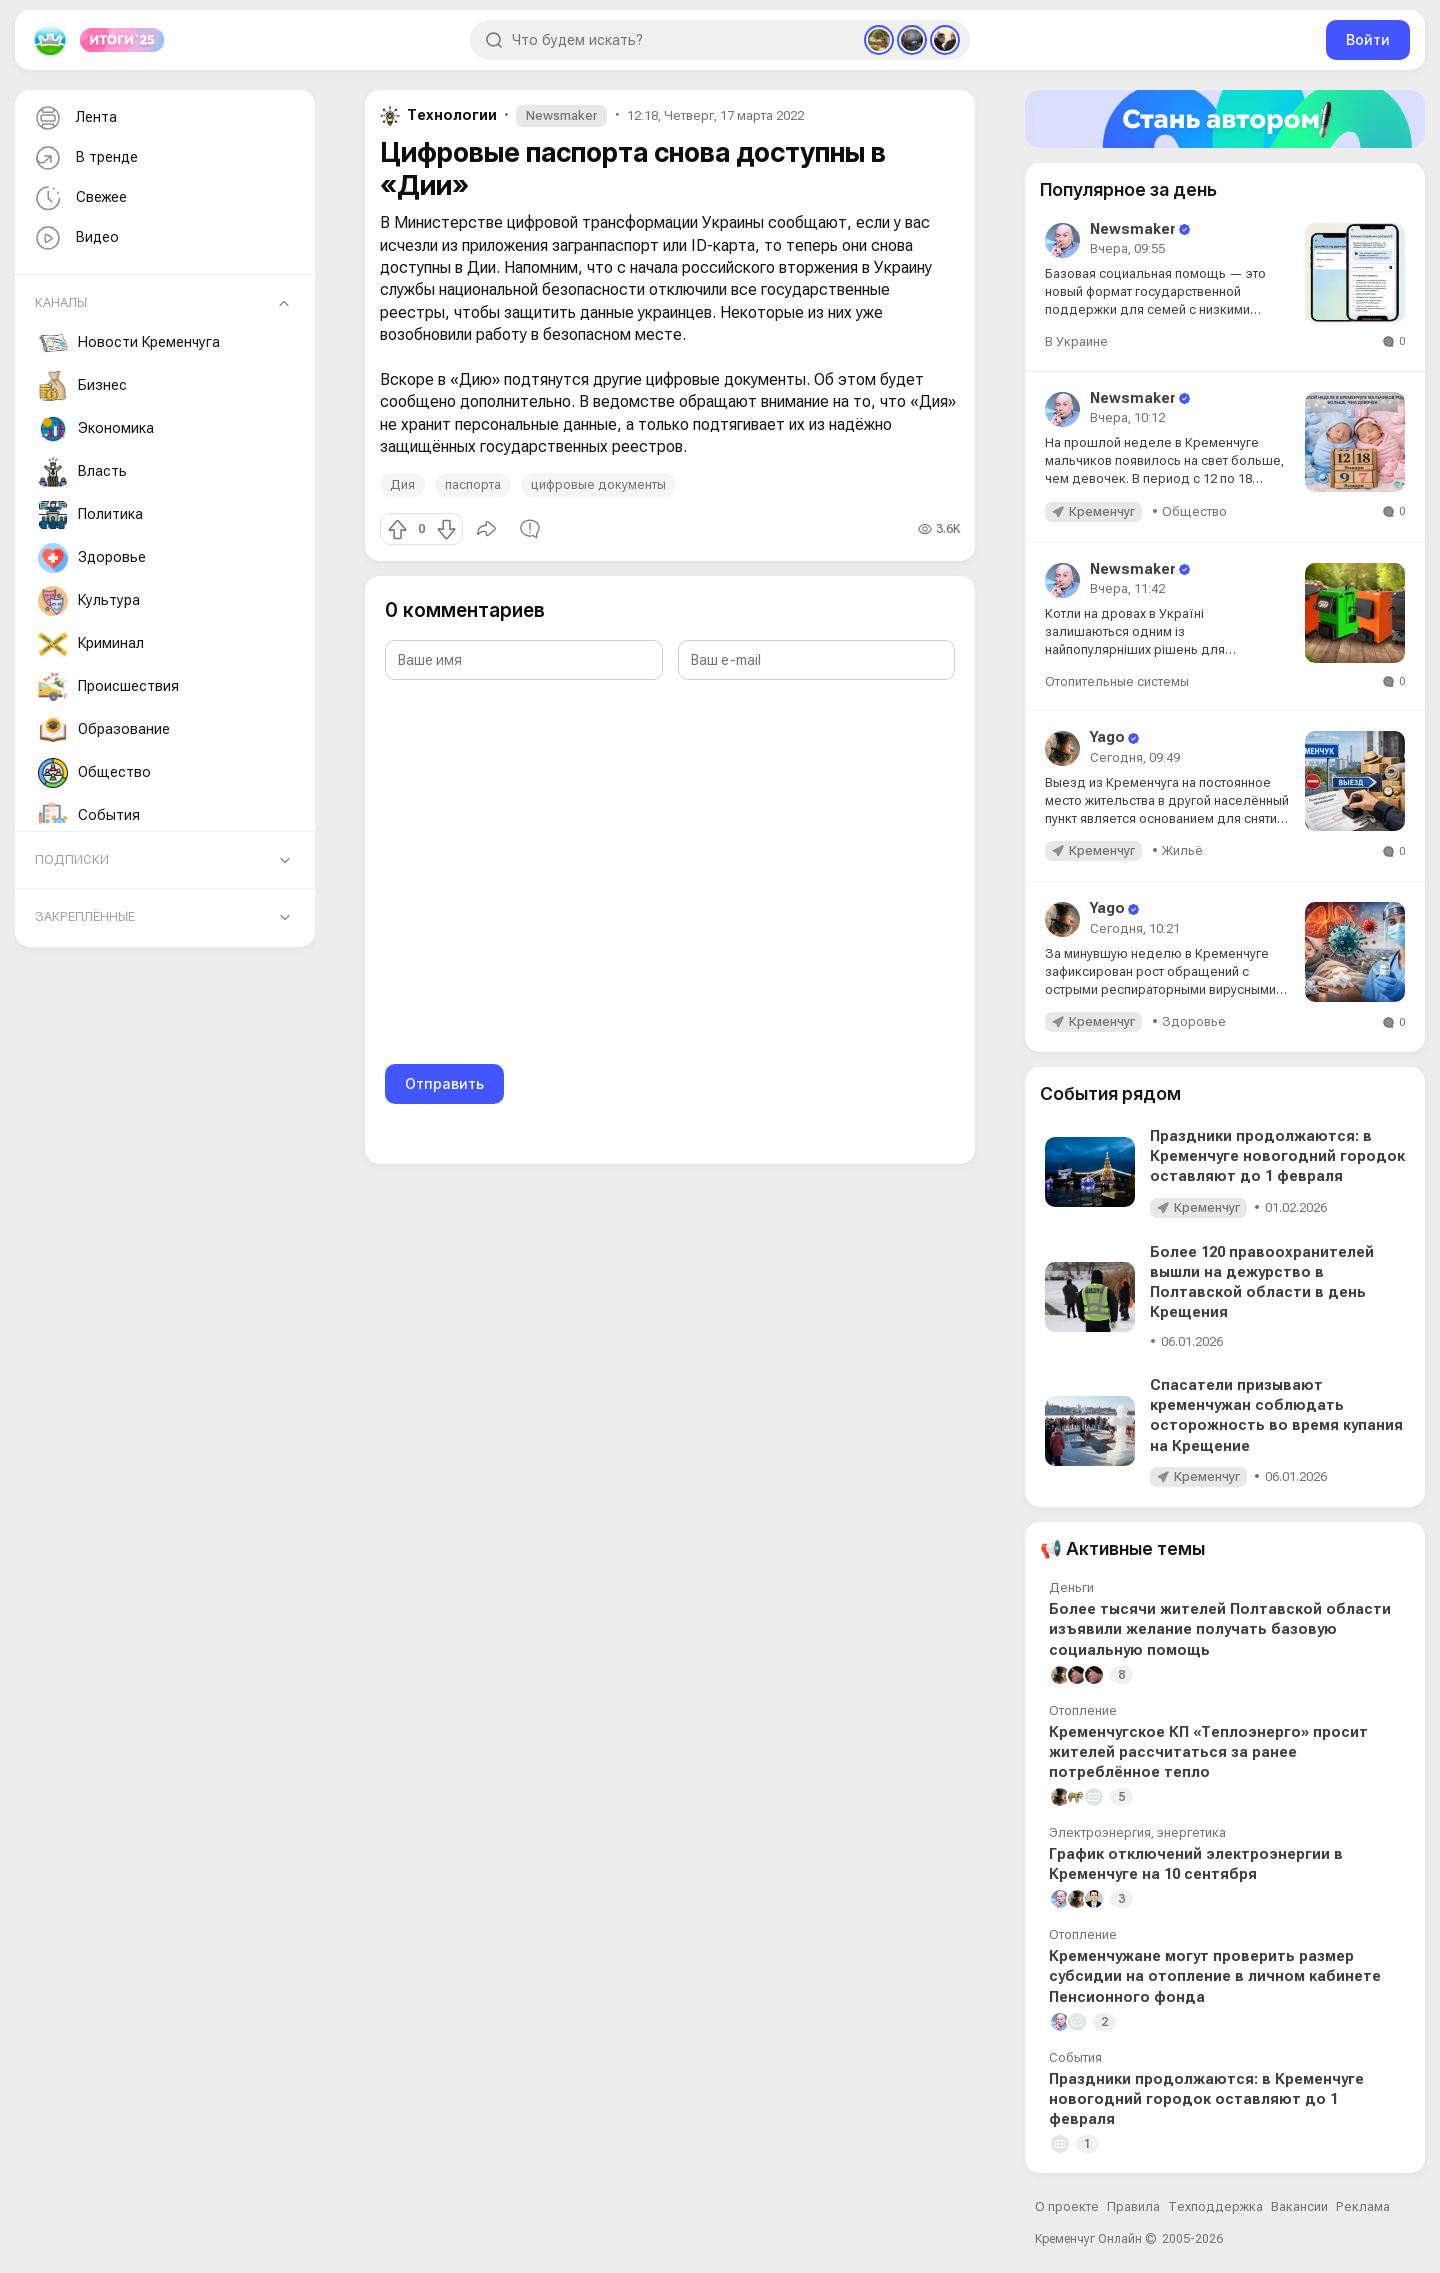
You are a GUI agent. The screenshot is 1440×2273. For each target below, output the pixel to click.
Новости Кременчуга (129, 343)
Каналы (61, 302)
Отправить (444, 1083)
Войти (1368, 39)
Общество (94, 773)
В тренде (84, 158)
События (89, 816)
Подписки (72, 859)
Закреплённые (85, 916)
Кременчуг (1102, 511)
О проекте (1067, 2206)
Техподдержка (1215, 2206)
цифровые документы (598, 484)
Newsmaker (561, 115)
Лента (74, 118)
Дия (402, 484)
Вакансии (1299, 2206)
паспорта (473, 484)
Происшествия (108, 687)
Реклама (1363, 2206)
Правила (1133, 2206)
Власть (82, 472)
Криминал (91, 644)
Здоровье (92, 558)
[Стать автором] (1225, 119)
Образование (104, 730)
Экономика (96, 429)
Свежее (79, 198)
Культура (89, 601)
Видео (75, 238)
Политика (90, 515)
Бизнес (82, 386)
